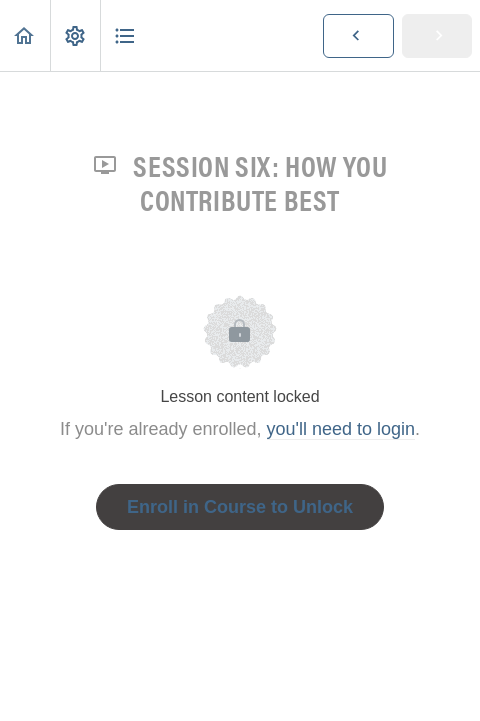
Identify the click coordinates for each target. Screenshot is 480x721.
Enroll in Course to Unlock (240, 507)
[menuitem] (75, 35)
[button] (25, 35)
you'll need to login (341, 429)
